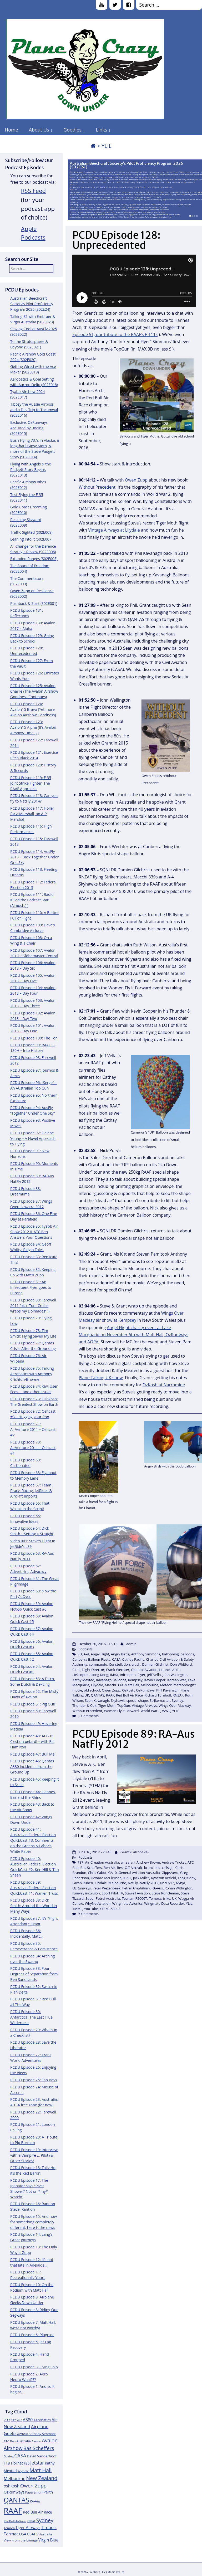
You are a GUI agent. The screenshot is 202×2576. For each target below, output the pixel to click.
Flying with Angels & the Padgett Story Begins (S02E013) (30, 469)
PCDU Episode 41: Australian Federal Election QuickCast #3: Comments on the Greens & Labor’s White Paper (33, 1840)
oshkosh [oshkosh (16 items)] (11, 2486)
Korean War (176, 1680)
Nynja (180, 1882)
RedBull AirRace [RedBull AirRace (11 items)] (15, 2521)
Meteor (166, 1685)
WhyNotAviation (98, 1903)
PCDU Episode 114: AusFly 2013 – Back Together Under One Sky (34, 857)
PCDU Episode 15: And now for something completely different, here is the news (33, 2222)
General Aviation (144, 1669)
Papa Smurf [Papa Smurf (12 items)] (34, 2492)
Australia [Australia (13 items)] (23, 2441)
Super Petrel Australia (102, 1898)
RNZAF (178, 1695)
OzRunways (145, 1690)
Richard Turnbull (158, 1695)
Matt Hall (132, 1685)
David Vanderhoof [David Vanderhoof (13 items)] (42, 2456)
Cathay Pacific (133, 1659)
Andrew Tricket (174, 1862)
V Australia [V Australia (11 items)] (44, 2534)
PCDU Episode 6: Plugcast (32, 2334)
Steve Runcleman (165, 1893)
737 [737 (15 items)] (7, 2419)
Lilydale (97, 1685)
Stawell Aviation (137, 1893)
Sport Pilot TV (112, 1893)
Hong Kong (99, 1674)
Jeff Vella (154, 1674)
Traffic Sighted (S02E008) (31, 532)
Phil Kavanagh (167, 1690)
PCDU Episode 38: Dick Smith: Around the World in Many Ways (33, 1906)
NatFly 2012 (149, 1882)
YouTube (91, 1908)
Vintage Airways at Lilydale (114, 530)
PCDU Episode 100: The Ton (34, 1038)
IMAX (114, 1674)
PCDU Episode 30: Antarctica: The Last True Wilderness (31, 2017)
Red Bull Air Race (129, 1695)
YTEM (104, 1908)
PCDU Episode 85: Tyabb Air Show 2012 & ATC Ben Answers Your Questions (34, 1232)
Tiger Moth (107, 1705)
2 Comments (88, 1715)
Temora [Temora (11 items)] (9, 2528)
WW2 (166, 1710)
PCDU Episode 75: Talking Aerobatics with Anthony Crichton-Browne (32, 1374)
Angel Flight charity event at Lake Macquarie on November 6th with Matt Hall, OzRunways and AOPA (133, 1335)
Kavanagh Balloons (111, 1680)
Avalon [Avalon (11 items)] (36, 2441)
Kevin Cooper (155, 1680)
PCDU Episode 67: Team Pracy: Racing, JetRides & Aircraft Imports (31, 1491)
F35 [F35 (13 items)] (26, 2463)
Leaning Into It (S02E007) (31, 539)
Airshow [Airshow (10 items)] (22, 2434)
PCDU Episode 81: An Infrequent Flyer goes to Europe (30, 1287)
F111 (76, 1669)
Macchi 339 (114, 1685)
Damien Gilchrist (155, 1664)
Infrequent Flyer (132, 1674)
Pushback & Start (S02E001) (33, 603)
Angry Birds (120, 1654)
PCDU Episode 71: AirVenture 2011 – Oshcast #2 (32, 1429)
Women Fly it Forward (121, 1710)
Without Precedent (97, 487)
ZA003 (115, 1908)
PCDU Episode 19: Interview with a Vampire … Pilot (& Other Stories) (34, 2155)
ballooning (170, 1654)
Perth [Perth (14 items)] (48, 2492)
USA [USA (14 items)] (22, 2533)
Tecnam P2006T (134, 1898)
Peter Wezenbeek (106, 1888)
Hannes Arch (169, 1669)
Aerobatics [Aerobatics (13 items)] (42, 2420)
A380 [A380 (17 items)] (28, 2420)
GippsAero (169, 1872)
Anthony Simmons (145, 1654)
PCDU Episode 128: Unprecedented (116, 240)
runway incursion (86, 1893)
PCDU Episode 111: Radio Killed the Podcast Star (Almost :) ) (32, 900)
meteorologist (184, 1685)
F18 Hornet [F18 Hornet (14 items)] (13, 2463)
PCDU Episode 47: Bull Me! (32, 1754)
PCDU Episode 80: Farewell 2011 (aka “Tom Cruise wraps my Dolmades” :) (33, 1305)
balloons (187, 1654)
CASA (116, 1659)
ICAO (127, 1877)
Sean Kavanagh (97, 1700)
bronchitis (152, 1867)
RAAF (110, 1695)
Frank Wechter (117, 1669)
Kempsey (135, 1680)
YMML (77, 1908)
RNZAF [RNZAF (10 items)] (31, 2521)
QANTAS (97, 1695)
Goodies (72, 130)
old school (92, 1690)
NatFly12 (167, 1882)
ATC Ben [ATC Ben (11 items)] (10, 2441)
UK (174, 1898)
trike (166, 1898)
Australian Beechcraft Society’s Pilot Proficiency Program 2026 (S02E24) (126, 165)
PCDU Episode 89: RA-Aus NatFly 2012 (133, 1739)
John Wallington (175, 1674)
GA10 (112, 1872)
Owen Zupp (136, 480)
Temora (155, 1898)
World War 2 (150, 1710)
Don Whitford (181, 1664)
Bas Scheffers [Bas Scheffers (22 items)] (38, 2448)
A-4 (86, 1654)
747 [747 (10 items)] (13, 2420)
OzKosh (128, 1690)
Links (101, 130)
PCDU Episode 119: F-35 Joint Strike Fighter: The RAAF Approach (30, 783)
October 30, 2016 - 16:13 (97, 1643)
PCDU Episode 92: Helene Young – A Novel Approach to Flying (32, 1138)
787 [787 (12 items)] (19, 2420)
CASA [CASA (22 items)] (20, 2455)
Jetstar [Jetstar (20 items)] (37, 2463)
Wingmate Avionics (127, 1903)
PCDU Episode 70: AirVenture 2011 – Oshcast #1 (32, 1448)
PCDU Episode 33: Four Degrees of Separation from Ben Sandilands (34, 1974)
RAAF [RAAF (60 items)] (13, 2510)
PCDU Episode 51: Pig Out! (32, 1704)
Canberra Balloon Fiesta (91, 1659)
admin (131, 1643)
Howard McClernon (106, 1877)
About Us (39, 130)
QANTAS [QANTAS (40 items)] (16, 2499)
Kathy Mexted (83, 1680)
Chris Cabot (97, 1872)
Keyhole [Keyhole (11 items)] (23, 2471)
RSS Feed (33, 191)
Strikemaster (160, 1700)
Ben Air (109, 1867)
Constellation (119, 1664)
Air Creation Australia (102, 1862)
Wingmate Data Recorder (164, 1903)
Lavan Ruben (82, 1882)
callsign (168, 1867)
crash (136, 1664)
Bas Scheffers (91, 1867)
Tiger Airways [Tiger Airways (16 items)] (28, 2527)
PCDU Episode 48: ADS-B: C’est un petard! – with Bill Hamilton (32, 1741)
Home (11, 130)
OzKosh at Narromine (164, 1385)
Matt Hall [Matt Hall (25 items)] (40, 2470)
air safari (128, 1862)
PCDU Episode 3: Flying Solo (34, 2366)
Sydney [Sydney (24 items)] (44, 2520)
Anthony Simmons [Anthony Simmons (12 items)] (42, 2434)
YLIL (175, 1710)
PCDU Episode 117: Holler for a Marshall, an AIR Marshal (32, 814)
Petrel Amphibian (136, 1888)
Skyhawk (118, 1700)
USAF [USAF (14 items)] (31, 2533)
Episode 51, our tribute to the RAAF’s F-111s (115, 334)
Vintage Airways (144, 1705)
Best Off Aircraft (129, 1867)
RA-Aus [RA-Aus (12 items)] (35, 2501)
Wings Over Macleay (175, 1705)
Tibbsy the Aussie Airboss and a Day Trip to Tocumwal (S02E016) (34, 410)
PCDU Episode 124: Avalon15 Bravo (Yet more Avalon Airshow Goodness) (33, 709)
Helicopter (80, 1674)
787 (80, 1862)
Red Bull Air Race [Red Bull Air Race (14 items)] (37, 2512)
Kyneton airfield (163, 1877)
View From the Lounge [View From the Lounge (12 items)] (21, 2540)
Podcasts (85, 1649)
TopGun (123, 1705)
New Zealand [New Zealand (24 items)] (41, 2478)
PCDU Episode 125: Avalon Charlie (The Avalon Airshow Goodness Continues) (34, 691)
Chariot (152, 1659)
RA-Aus (157, 1888)
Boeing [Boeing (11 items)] (9, 2456)
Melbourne (149, 1685)
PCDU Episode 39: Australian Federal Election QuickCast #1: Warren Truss (34, 1888)
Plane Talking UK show (101, 1378)
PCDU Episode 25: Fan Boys (33, 2079)
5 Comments (88, 1913)
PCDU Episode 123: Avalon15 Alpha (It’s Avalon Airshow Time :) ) (33, 727)
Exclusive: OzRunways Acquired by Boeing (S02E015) (29, 428)
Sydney (177, 1700)
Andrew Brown (148, 1862)
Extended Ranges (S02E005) (34, 558)
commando (98, 1664)
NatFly (133, 1882)
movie (77, 1690)
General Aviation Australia (139, 1872)
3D (80, 1654)
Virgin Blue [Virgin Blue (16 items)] (48, 2540)
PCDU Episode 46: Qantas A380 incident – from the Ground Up (32, 1766)
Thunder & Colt (84, 1705)
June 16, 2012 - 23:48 (95, 1852)
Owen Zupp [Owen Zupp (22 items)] (33, 2485)
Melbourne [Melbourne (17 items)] (15, 2478)
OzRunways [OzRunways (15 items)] (14, 2492)
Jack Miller (141, 1877)
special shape (137, 1700)
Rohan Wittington (179, 1888)
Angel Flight (100, 1654)
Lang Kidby (186, 1877)
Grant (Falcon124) (134, 1852)
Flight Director (93, 1669)
